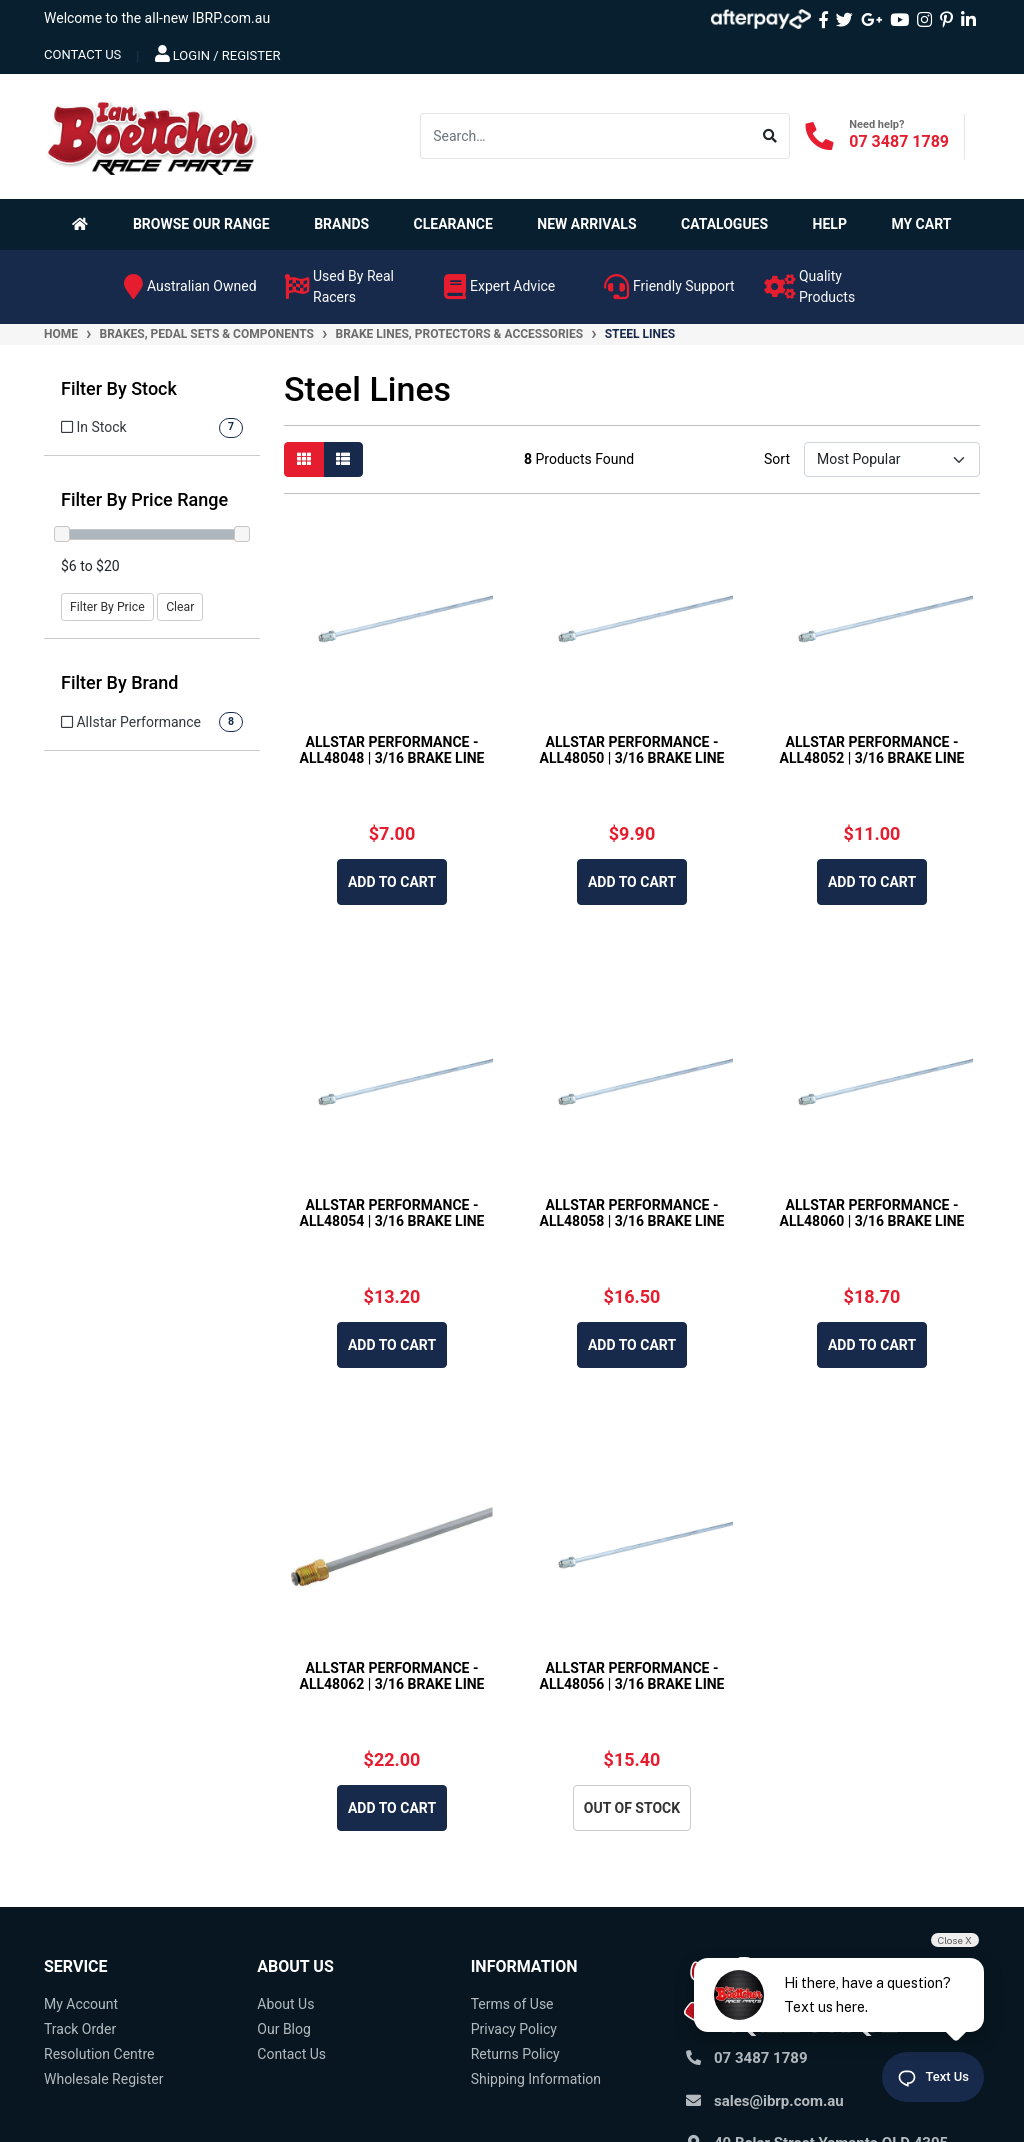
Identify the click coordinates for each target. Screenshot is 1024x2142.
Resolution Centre (99, 2054)
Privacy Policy (514, 2029)
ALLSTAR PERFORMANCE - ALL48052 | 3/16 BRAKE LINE (872, 750)
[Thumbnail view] (304, 459)
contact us (82, 54)
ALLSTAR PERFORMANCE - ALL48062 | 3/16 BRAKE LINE (392, 1676)
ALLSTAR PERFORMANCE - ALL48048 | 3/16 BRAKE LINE (392, 750)
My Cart (921, 224)
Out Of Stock (632, 1808)
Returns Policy (515, 2054)
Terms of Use (512, 2004)
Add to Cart (392, 882)
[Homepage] (84, 224)
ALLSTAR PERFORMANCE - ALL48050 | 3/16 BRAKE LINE (632, 750)
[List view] (343, 459)
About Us (285, 2004)
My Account (81, 2004)
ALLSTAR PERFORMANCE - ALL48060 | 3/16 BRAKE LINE (872, 1213)
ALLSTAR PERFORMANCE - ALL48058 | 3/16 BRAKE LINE (632, 1213)
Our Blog (284, 2029)
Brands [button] (341, 224)
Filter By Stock (119, 388)
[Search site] (770, 136)
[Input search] (586, 136)
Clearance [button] (453, 224)
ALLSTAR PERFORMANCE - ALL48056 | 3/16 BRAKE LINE (632, 1676)
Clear (180, 607)
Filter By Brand (120, 682)
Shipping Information (536, 2079)
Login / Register (218, 54)
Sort (777, 459)
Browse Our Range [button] (201, 224)
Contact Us (291, 2054)
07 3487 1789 (899, 141)
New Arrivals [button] (586, 224)
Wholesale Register (103, 2079)
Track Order (80, 2029)
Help (830, 224)
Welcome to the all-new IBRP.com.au (157, 18)
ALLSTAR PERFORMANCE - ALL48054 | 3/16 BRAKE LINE (392, 1213)
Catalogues (724, 224)
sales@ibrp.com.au (779, 2101)
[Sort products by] (892, 459)
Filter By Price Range (144, 499)
